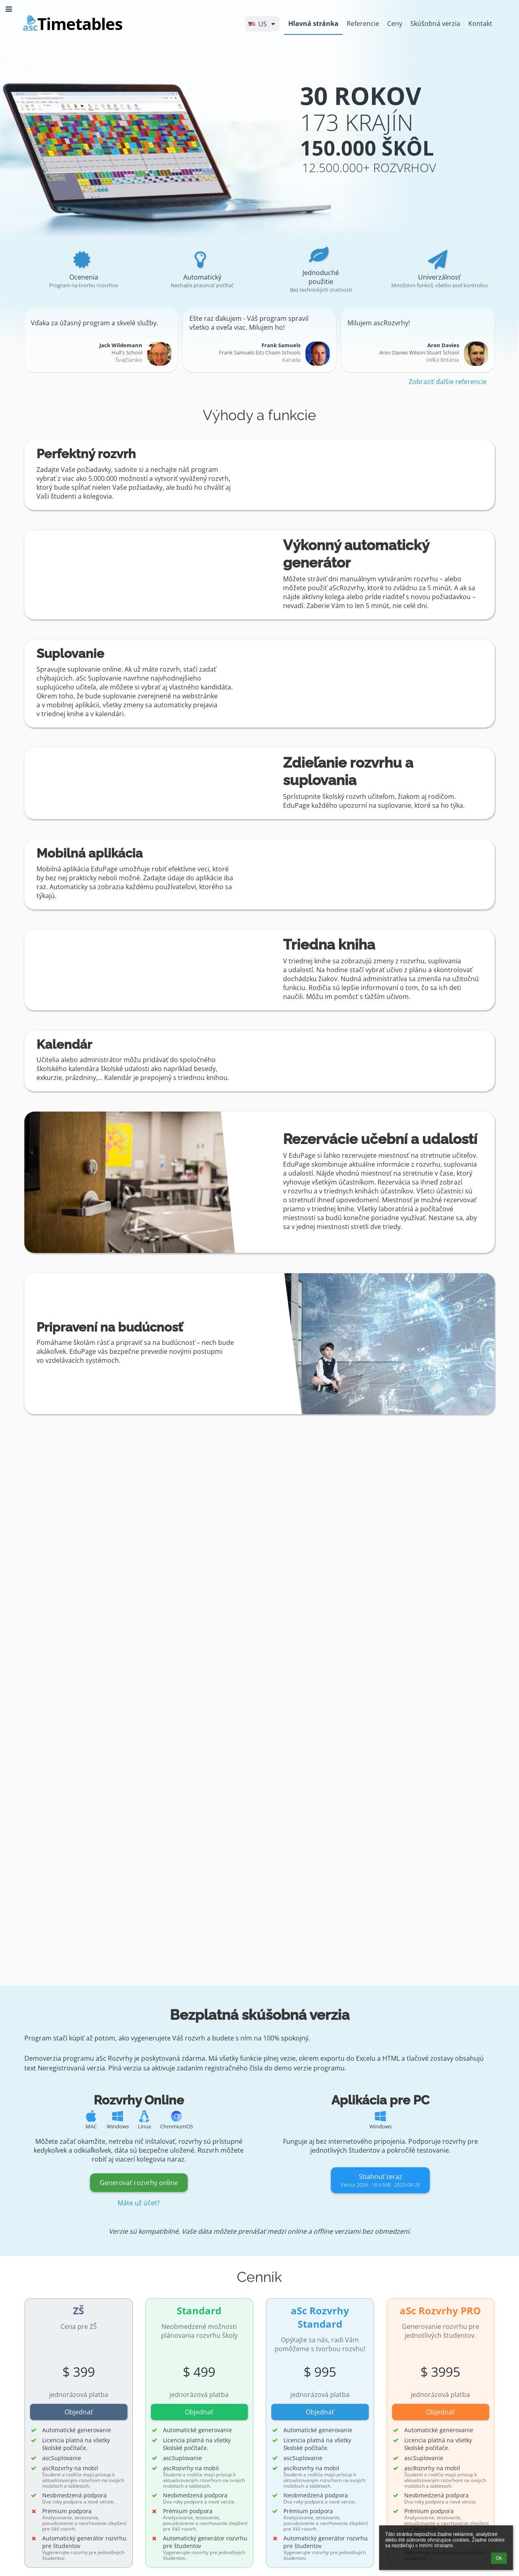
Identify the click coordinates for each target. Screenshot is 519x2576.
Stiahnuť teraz (380, 2180)
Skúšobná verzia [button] (435, 23)
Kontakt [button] (480, 23)
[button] (262, 24)
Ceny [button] (394, 23)
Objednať (78, 2411)
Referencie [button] (363, 23)
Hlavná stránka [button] (313, 23)
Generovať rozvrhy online (139, 2182)
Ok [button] (499, 2558)
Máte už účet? (139, 2202)
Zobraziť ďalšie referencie (448, 381)
